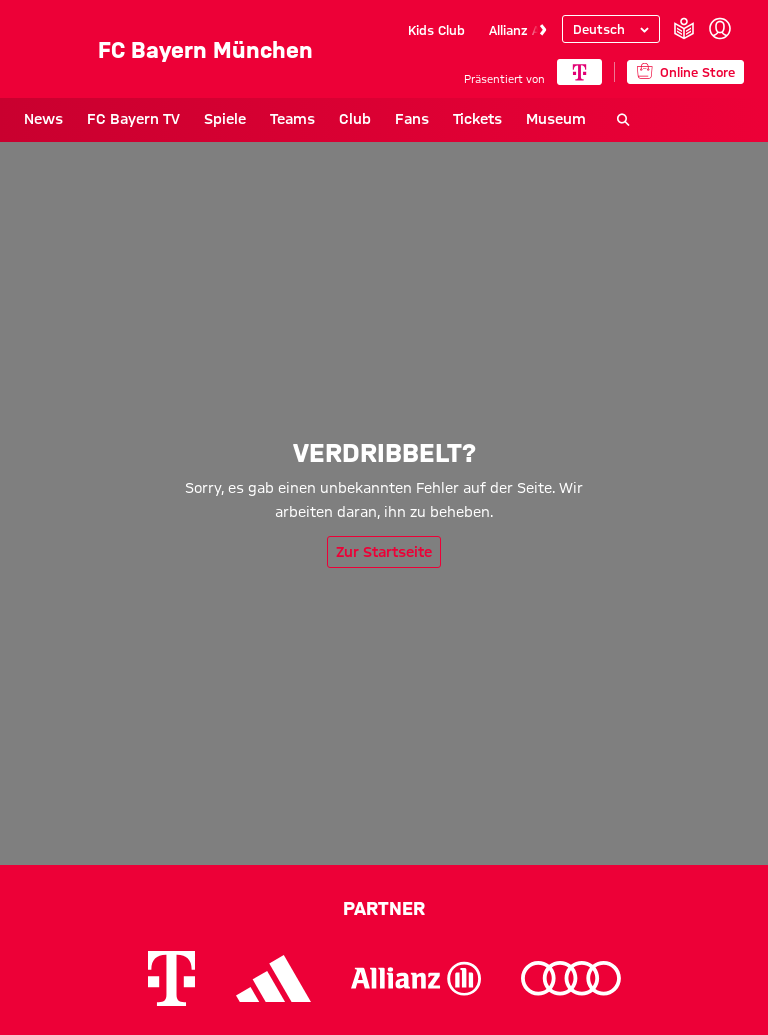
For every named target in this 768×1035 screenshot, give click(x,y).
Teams (292, 119)
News (43, 119)
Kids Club (436, 30)
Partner (384, 908)
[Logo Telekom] (171, 978)
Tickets (477, 119)
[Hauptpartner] (579, 72)
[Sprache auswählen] (611, 29)
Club (355, 119)
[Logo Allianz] (416, 978)
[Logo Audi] (571, 978)
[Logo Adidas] (273, 979)
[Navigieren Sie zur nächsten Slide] (543, 30)
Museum (556, 119)
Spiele (225, 119)
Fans (412, 119)
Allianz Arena (528, 30)
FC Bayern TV (133, 119)
